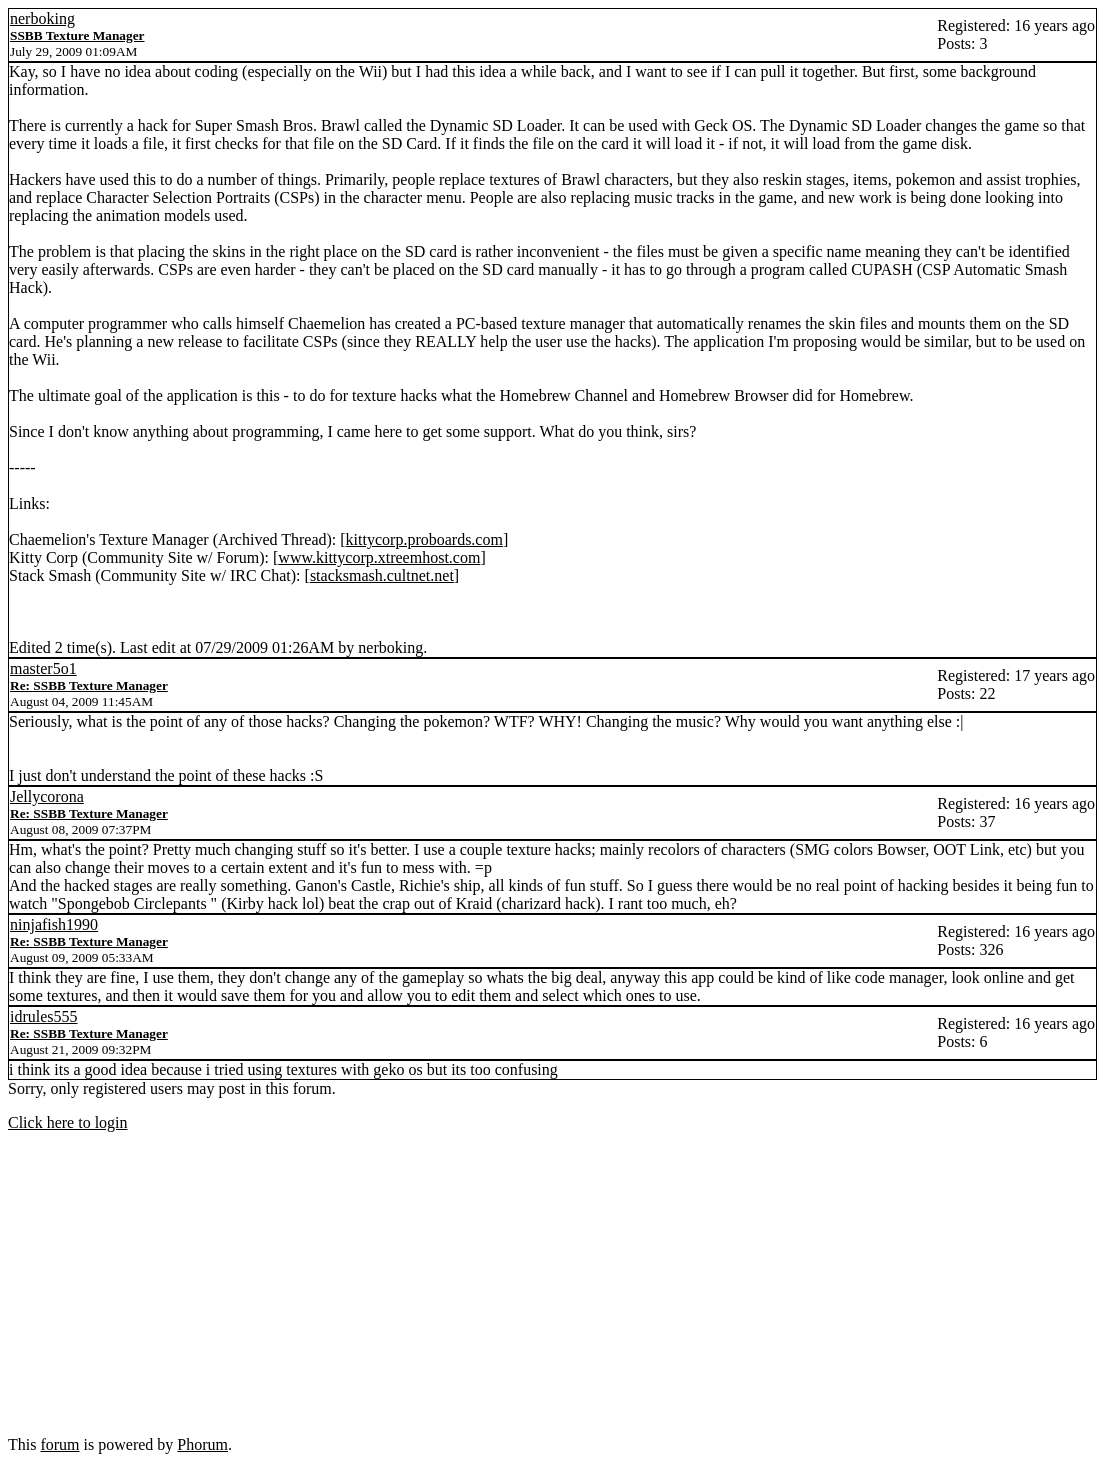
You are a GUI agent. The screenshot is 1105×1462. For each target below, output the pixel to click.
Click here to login (68, 1122)
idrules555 (44, 1016)
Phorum (202, 1444)
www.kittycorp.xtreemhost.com (379, 557)
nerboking (42, 18)
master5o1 (43, 668)
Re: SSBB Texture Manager (89, 685)
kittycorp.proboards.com (424, 539)
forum (59, 1444)
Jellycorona (47, 796)
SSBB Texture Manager (77, 35)
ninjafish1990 (54, 924)
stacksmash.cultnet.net (382, 575)
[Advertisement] (552, 1288)
